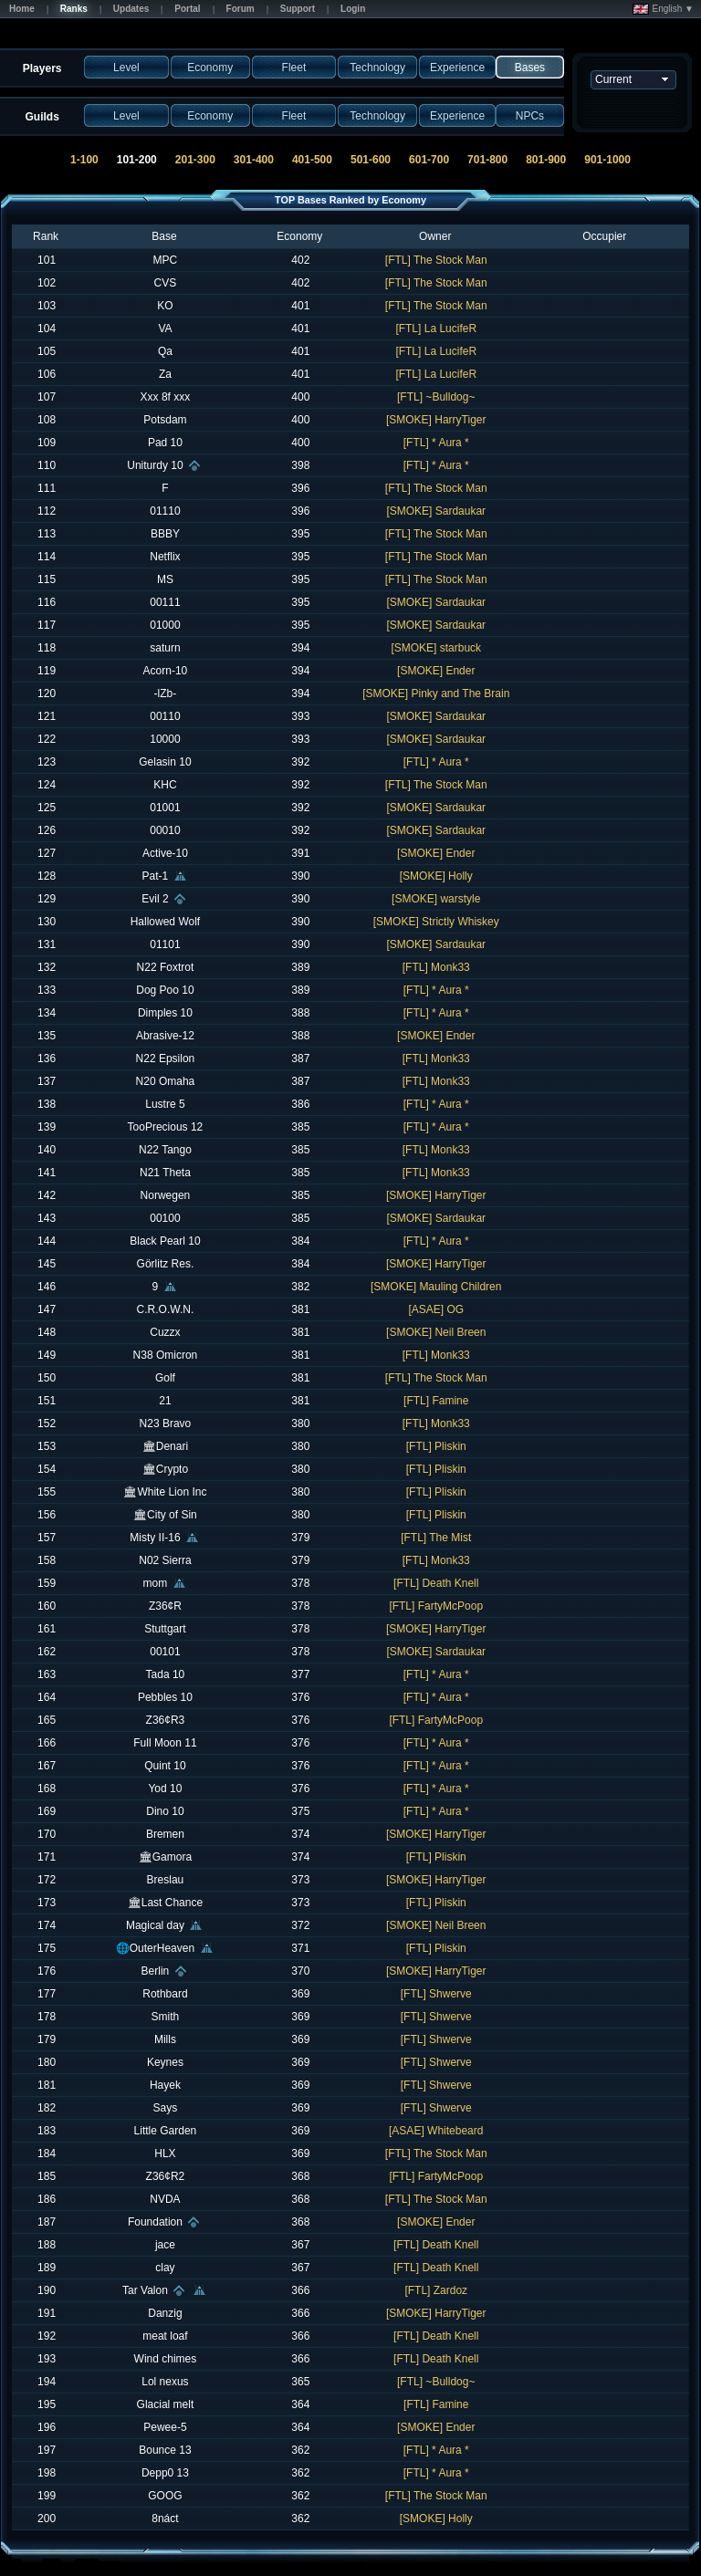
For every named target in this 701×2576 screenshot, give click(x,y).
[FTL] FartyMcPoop (436, 1606)
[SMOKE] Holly (436, 876)
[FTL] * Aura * (436, 442)
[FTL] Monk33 (436, 967)
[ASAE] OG (436, 1309)
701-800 (487, 159)
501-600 (370, 159)
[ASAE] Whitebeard (436, 2130)
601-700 (429, 159)
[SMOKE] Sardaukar (436, 511)
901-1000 (607, 159)
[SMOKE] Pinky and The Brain (435, 693)
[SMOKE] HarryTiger (436, 419)
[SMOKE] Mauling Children (436, 1286)
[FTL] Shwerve (436, 1993)
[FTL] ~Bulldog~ (436, 397)
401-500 (312, 159)
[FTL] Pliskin (436, 1446)
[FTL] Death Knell (435, 1583)
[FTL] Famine (435, 1400)
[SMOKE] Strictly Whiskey (436, 921)
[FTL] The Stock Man (436, 260)
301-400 (254, 159)
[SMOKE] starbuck (436, 647)
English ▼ (663, 9)
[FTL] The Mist (436, 1537)
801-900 (546, 159)
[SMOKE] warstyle (436, 898)
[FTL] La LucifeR (435, 328)
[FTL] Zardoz (435, 2290)
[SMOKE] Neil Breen (436, 1332)
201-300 (195, 159)
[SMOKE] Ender (436, 670)
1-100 (84, 159)
